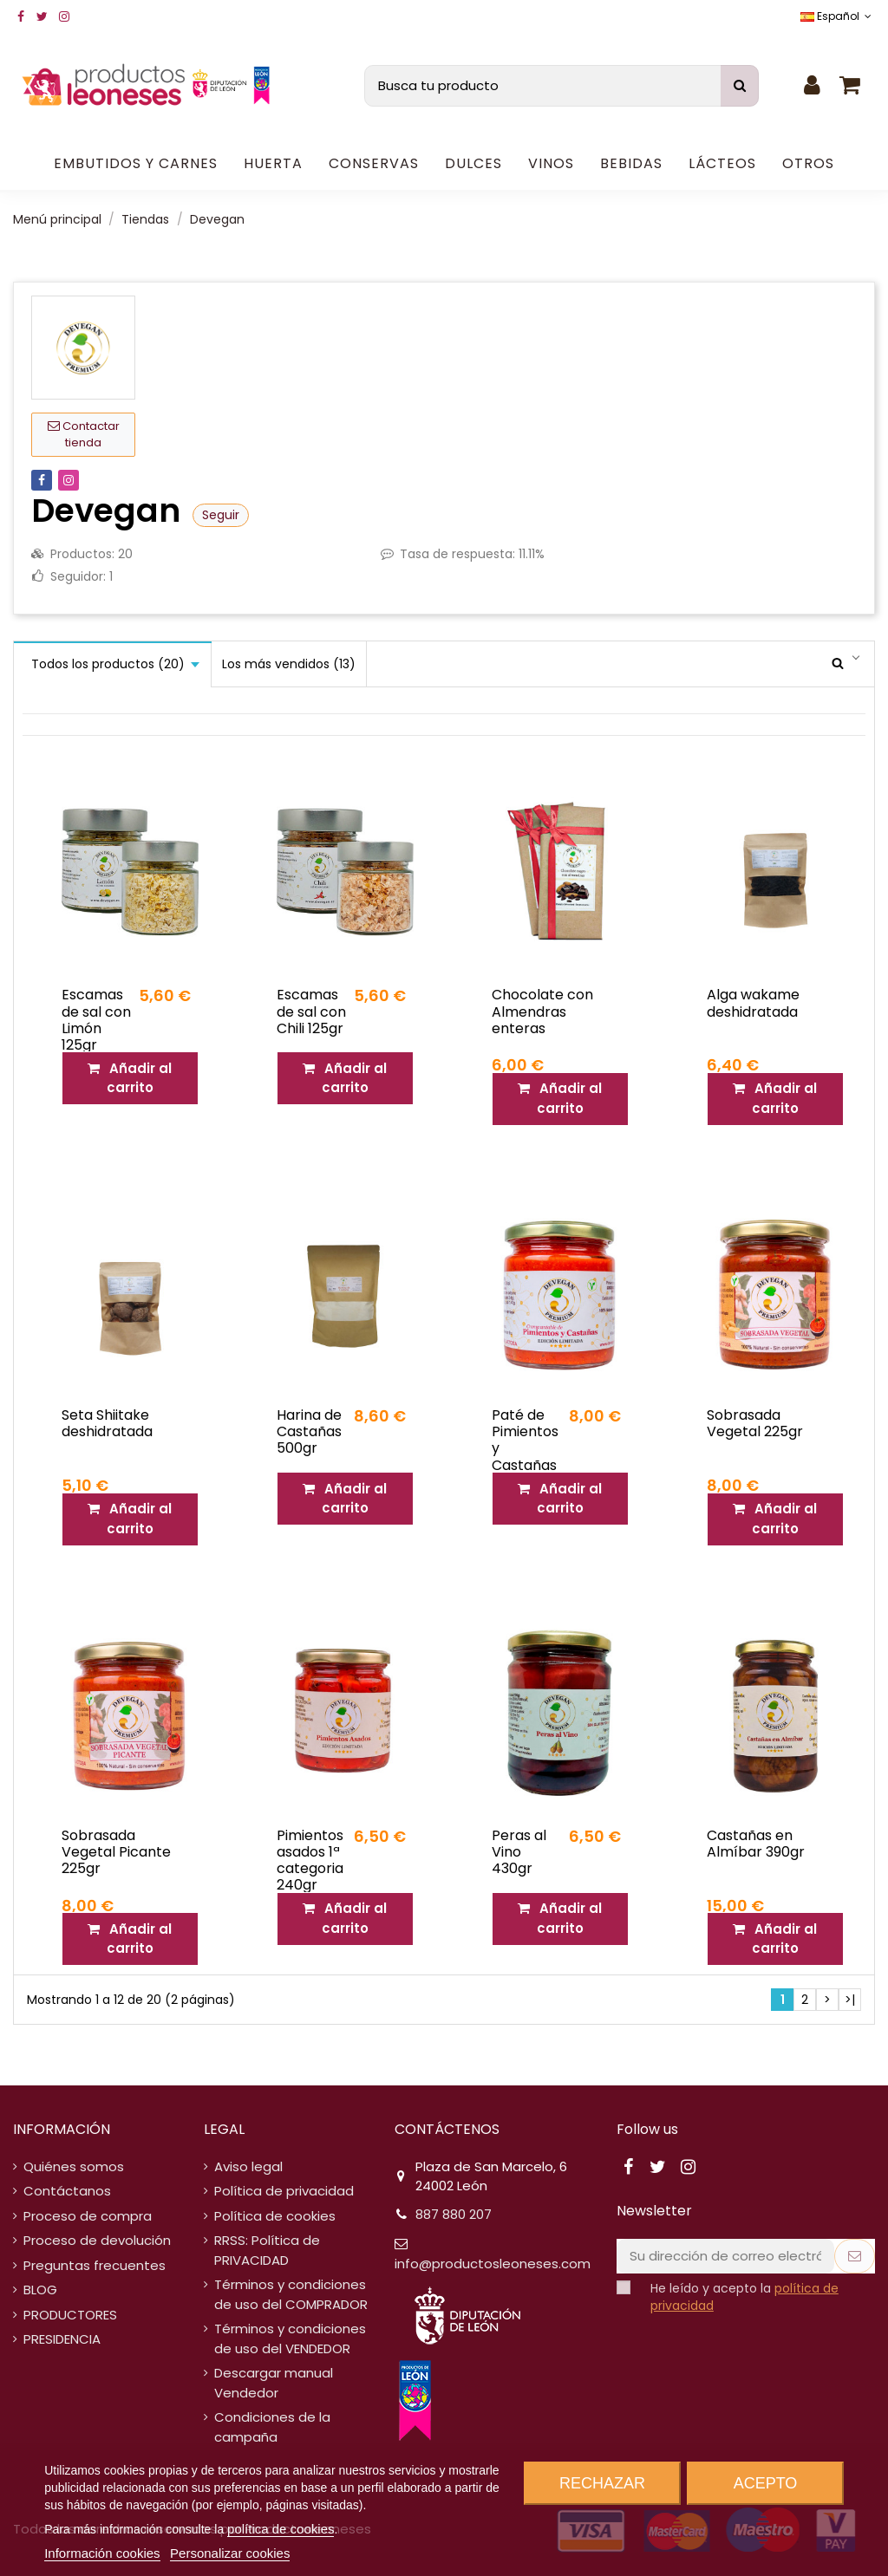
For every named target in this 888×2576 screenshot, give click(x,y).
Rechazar (602, 2483)
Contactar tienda (84, 435)
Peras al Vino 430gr (519, 1851)
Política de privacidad (284, 2191)
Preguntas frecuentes (94, 2265)
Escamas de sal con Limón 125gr (96, 1020)
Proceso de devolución (97, 2240)
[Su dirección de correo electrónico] (725, 2256)
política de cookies (280, 2528)
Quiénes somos (73, 2166)
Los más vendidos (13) (289, 664)
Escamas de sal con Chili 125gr (311, 1011)
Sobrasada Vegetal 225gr (755, 1423)
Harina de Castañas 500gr (309, 1431)
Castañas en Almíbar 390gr (756, 1843)
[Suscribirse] (854, 2256)
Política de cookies (275, 2216)
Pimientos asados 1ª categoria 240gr (310, 1860)
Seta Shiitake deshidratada (107, 1423)
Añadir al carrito (129, 1078)
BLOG (40, 2289)
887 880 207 (453, 2214)
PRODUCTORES (70, 2315)
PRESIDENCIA (62, 2339)
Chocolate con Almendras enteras (542, 1011)
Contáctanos (67, 2191)
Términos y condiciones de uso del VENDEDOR (290, 2338)
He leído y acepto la (744, 2297)
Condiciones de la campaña (272, 2427)
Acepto (766, 2483)
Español (837, 16)
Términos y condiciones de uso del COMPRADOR (291, 2294)
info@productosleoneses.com (493, 2263)
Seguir (220, 515)
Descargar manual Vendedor (273, 2383)
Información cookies (102, 2553)
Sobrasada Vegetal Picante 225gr (116, 1851)
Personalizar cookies (230, 2553)
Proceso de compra (87, 2216)
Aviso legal (248, 2166)
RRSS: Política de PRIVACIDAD (267, 2250)
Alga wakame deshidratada (753, 1003)
